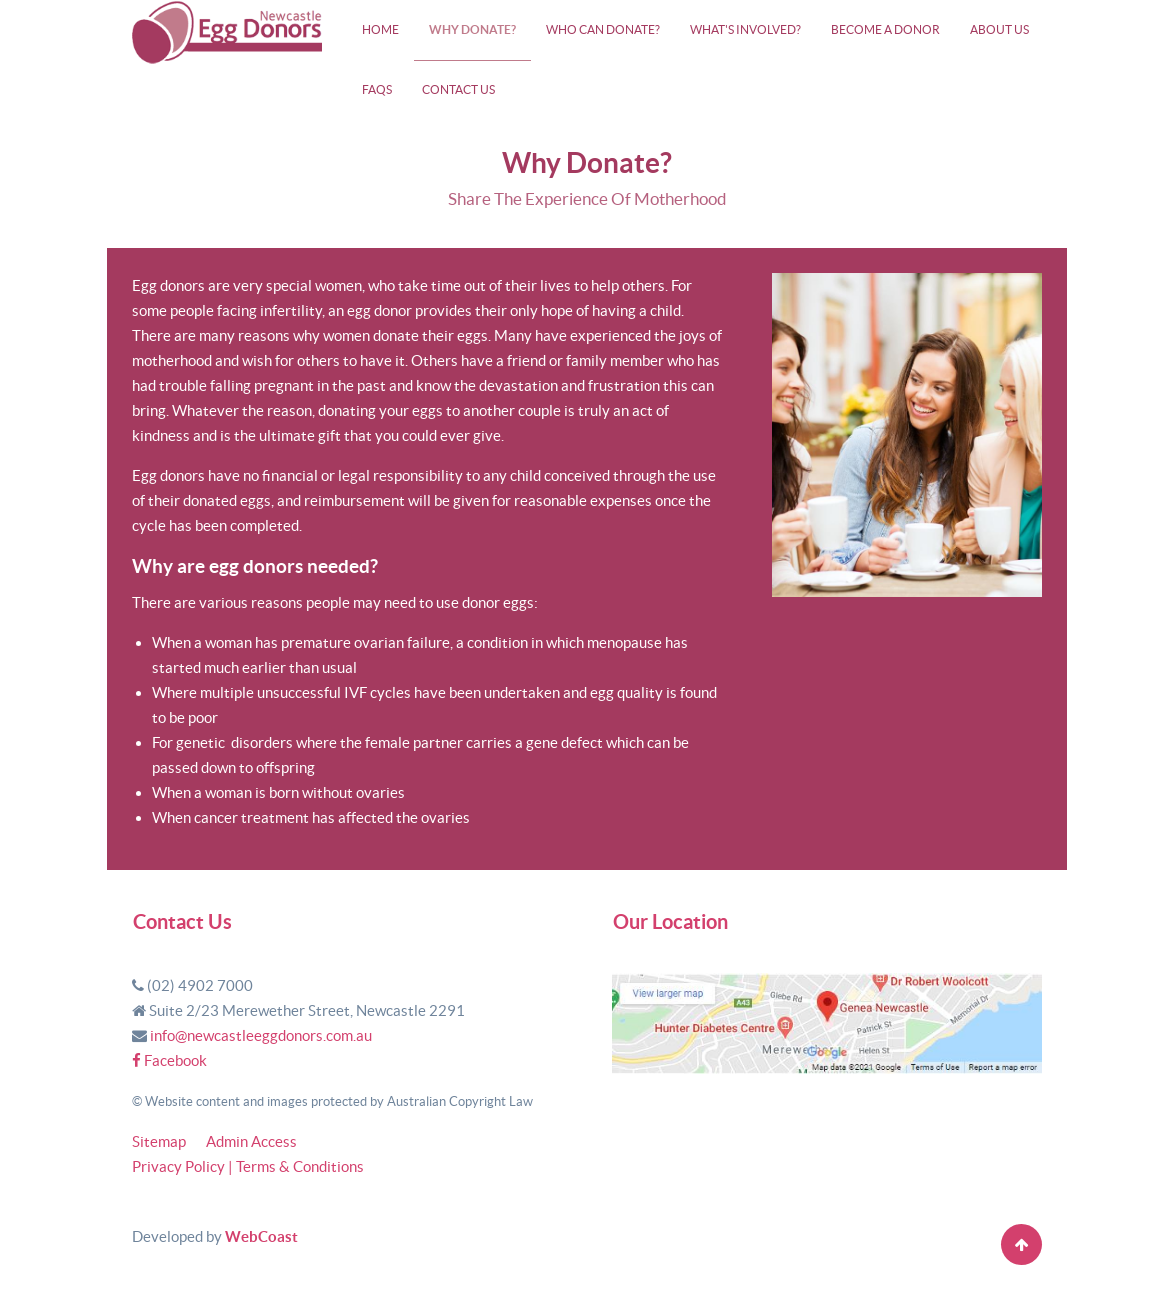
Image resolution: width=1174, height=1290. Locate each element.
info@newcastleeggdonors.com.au (261, 1035)
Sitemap (159, 1141)
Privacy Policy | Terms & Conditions (248, 1166)
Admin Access (251, 1141)
